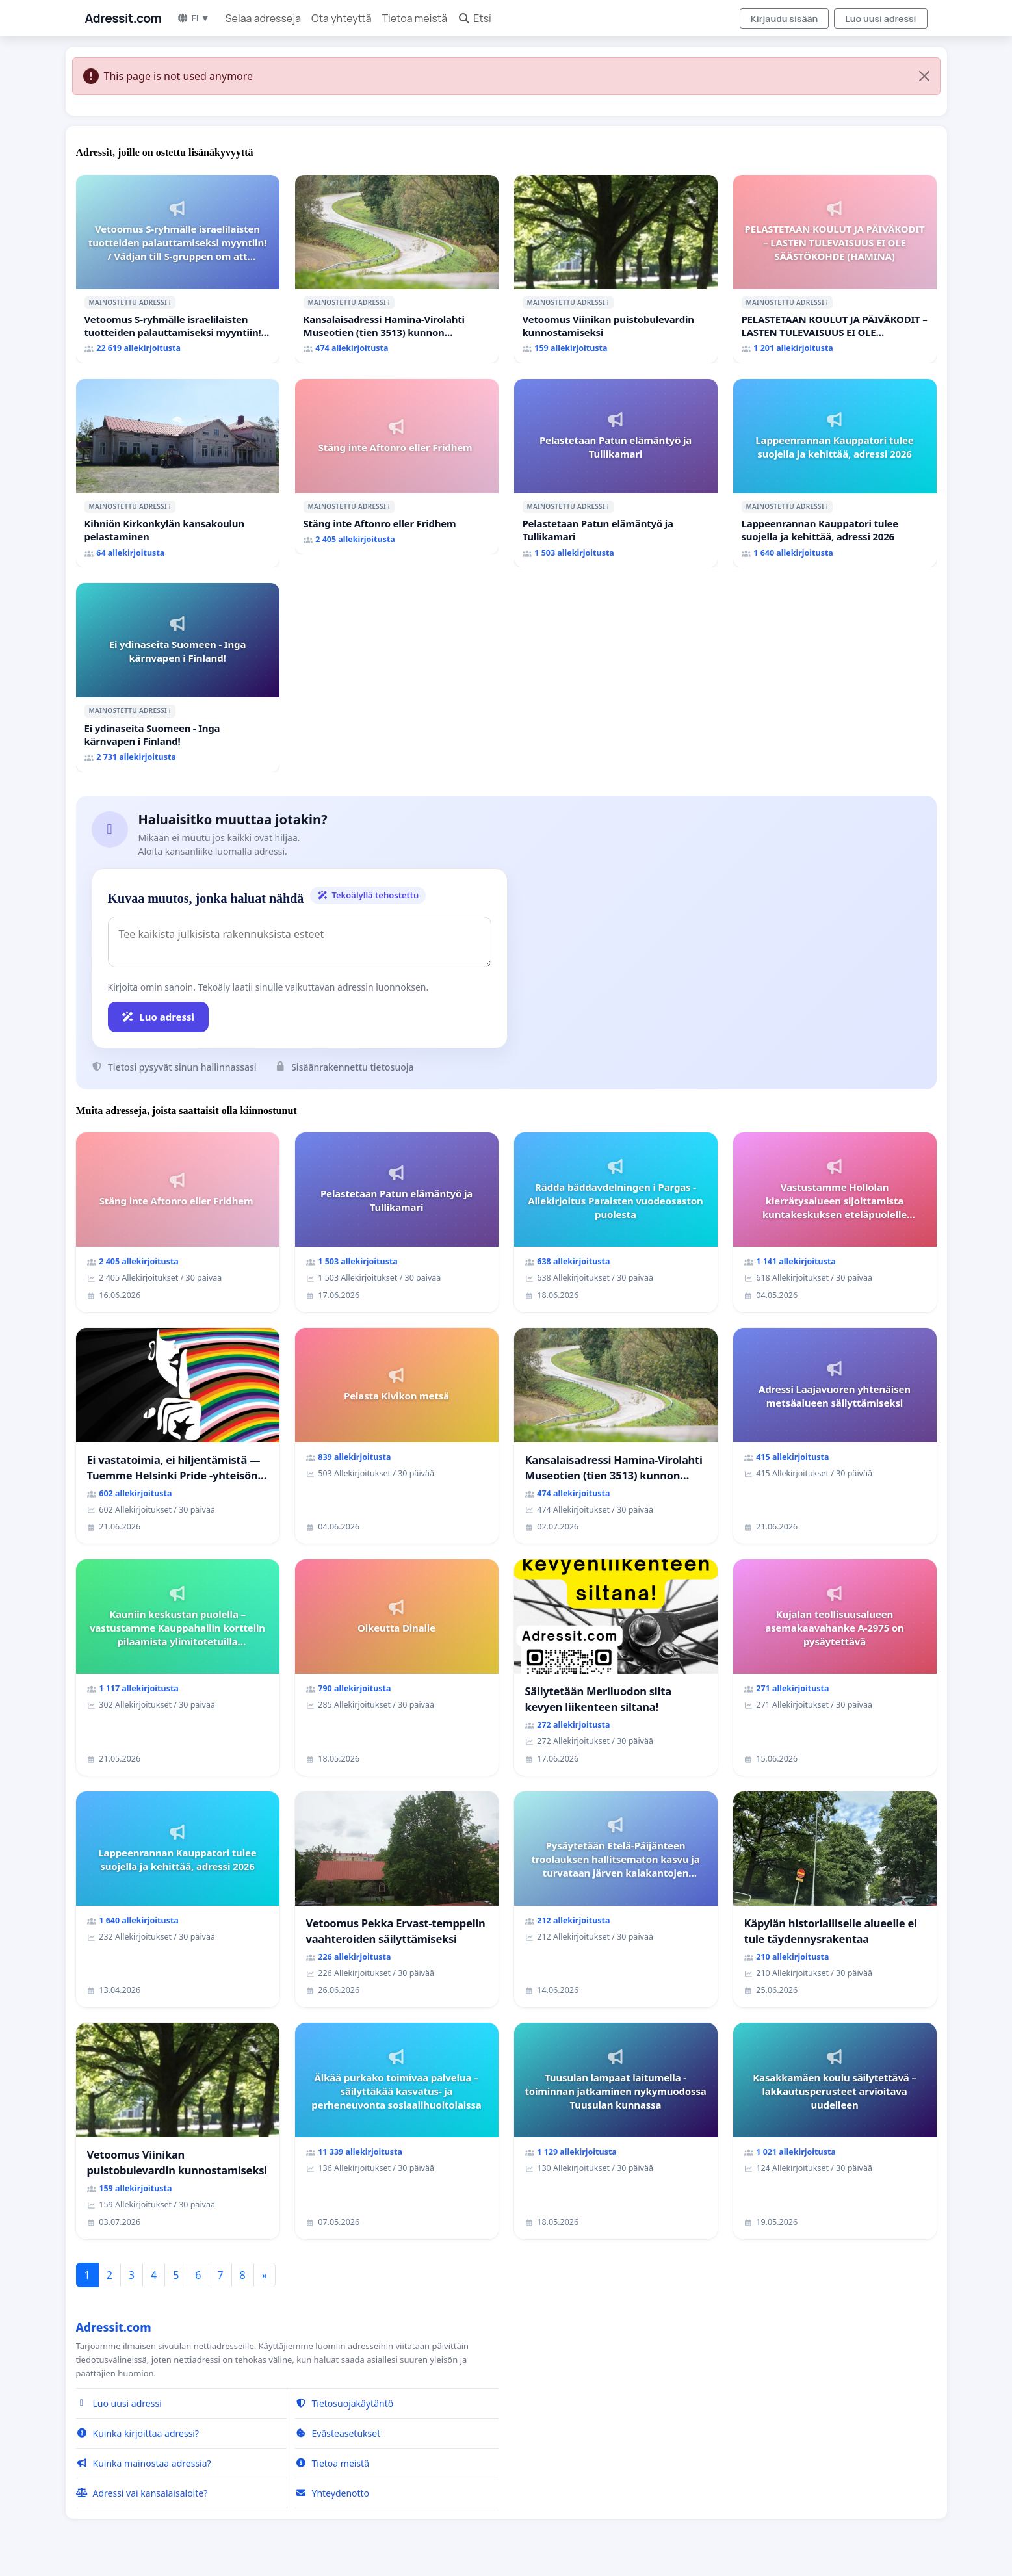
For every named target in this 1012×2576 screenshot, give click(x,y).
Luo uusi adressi (880, 18)
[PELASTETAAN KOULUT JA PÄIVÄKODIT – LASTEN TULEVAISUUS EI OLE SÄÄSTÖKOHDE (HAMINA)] (835, 269)
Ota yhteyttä (341, 18)
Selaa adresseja (263, 18)
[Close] (924, 76)
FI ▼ (193, 18)
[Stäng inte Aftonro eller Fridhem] (397, 466)
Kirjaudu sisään (784, 18)
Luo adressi (158, 1016)
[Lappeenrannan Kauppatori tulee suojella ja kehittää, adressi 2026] (835, 473)
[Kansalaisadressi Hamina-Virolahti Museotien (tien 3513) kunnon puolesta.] (397, 269)
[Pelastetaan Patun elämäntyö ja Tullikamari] (616, 473)
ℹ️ (170, 302)
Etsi (474, 18)
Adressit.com (123, 18)
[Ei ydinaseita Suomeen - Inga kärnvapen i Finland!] (177, 677)
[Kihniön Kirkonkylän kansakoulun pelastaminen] (177, 473)
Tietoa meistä (415, 18)
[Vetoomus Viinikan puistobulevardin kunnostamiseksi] (616, 269)
